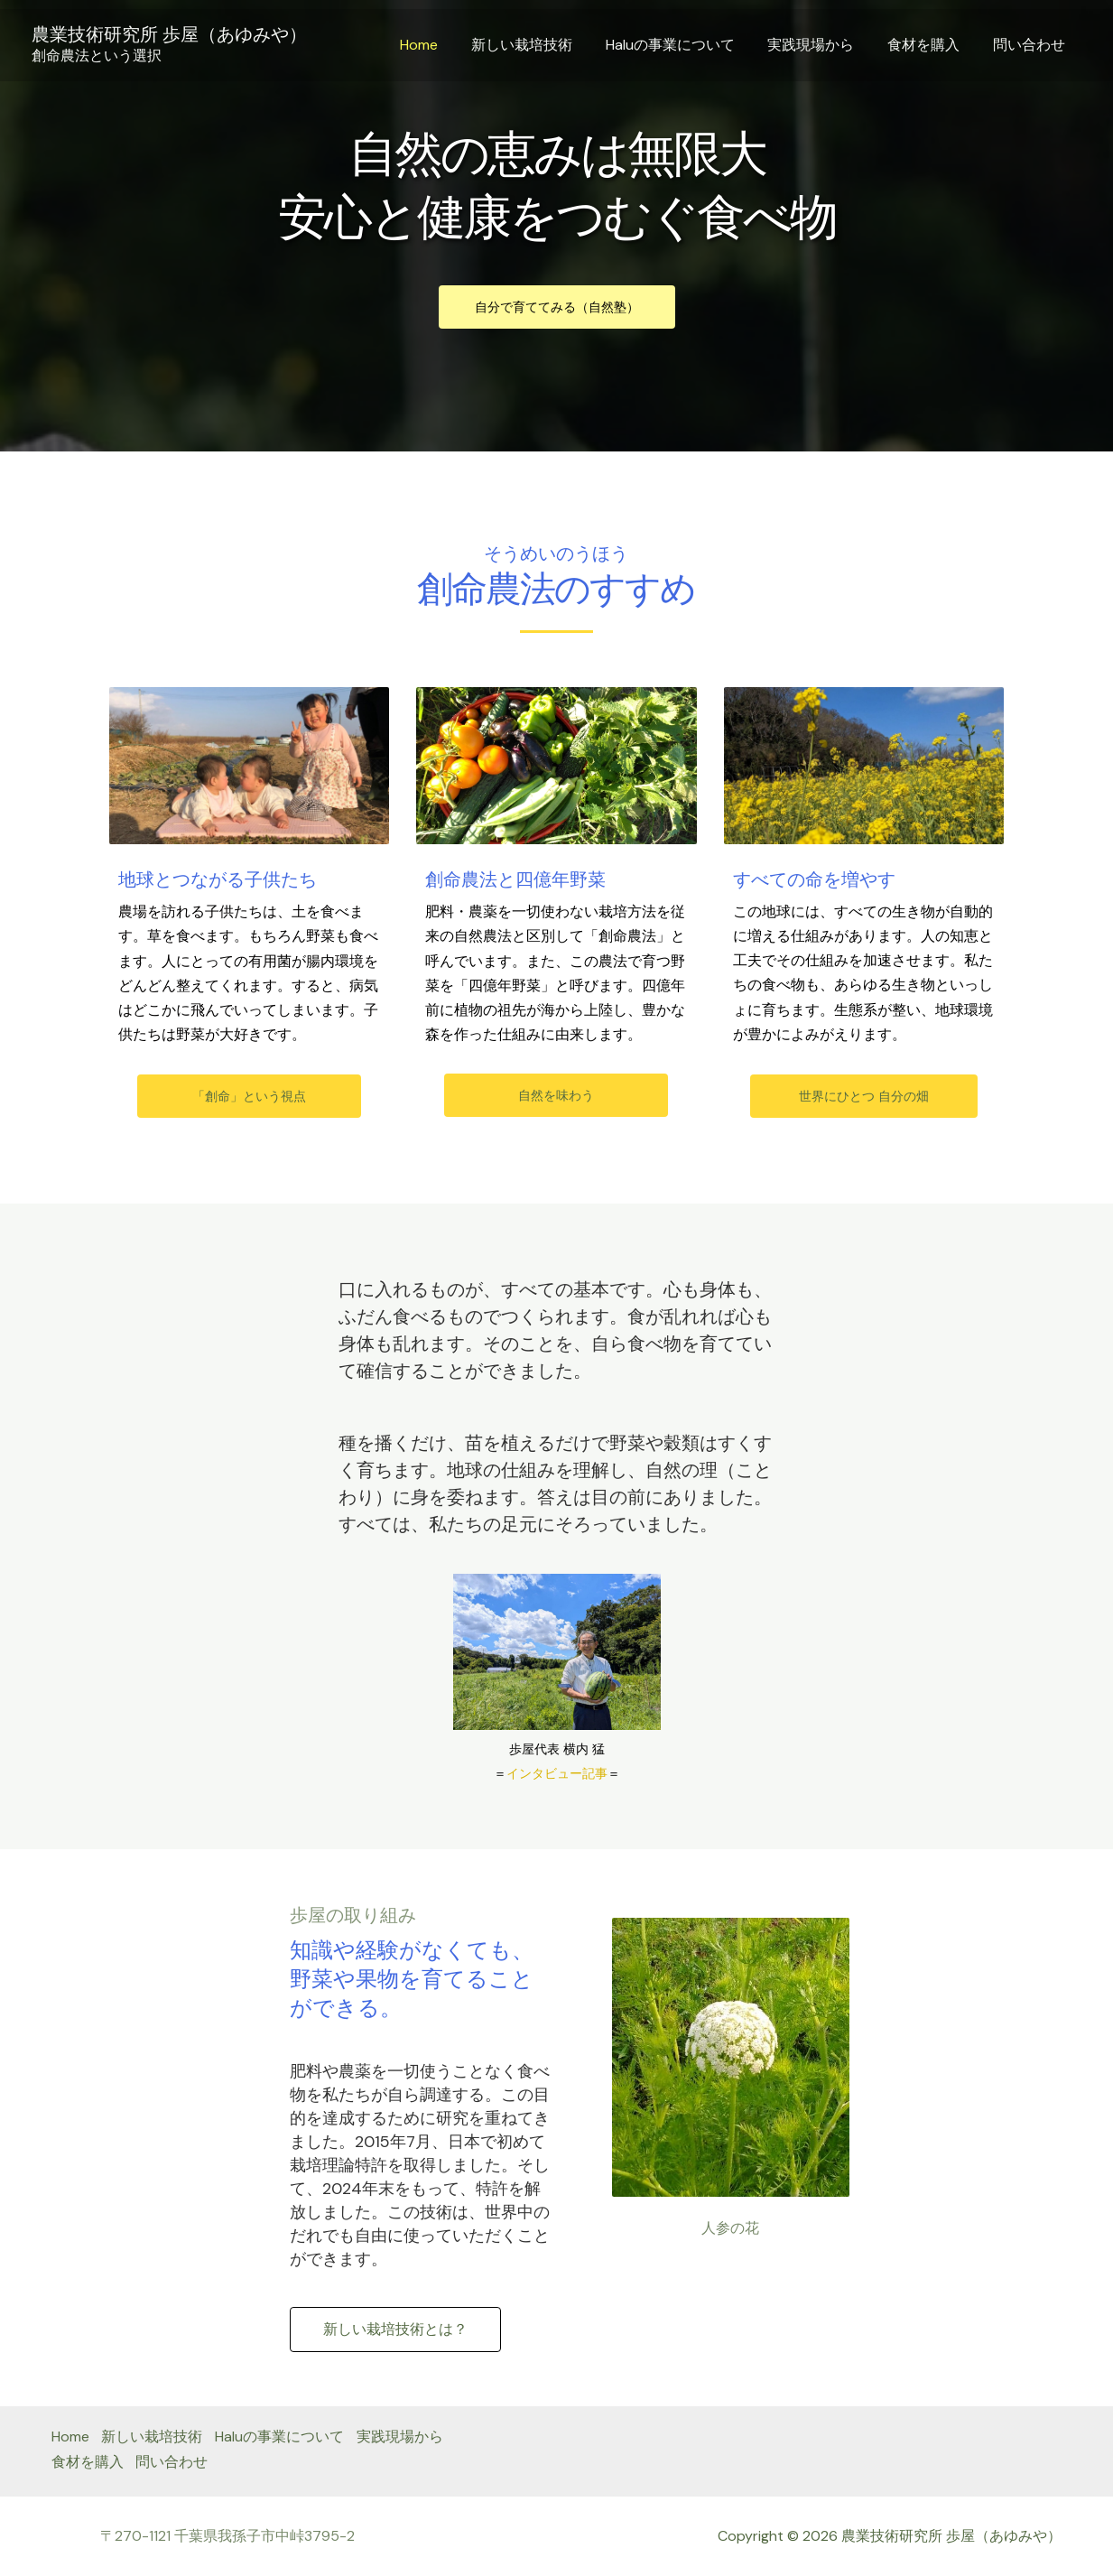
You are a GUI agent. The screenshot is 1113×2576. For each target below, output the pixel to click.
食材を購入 (930, 44)
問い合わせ (1031, 44)
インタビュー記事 (557, 1773)
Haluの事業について (684, 44)
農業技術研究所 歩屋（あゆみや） (169, 34)
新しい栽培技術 (540, 44)
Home (442, 44)
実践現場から (821, 44)
